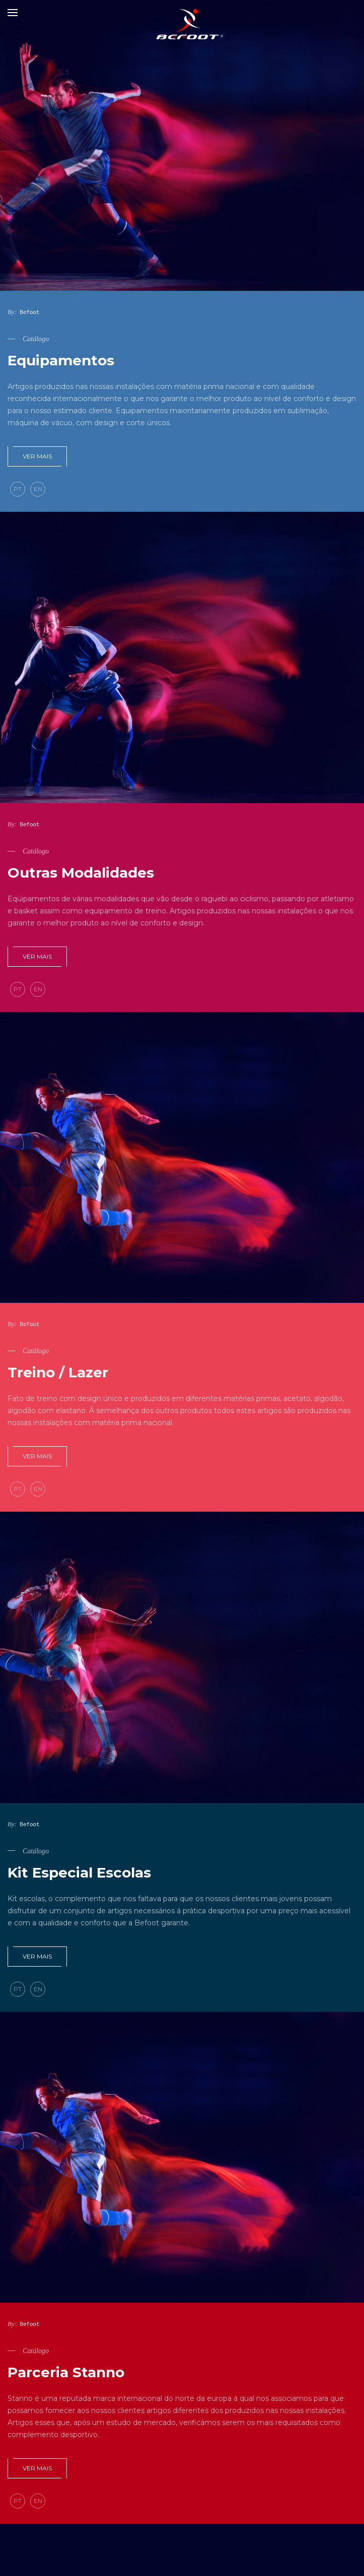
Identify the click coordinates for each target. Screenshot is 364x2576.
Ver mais (37, 456)
